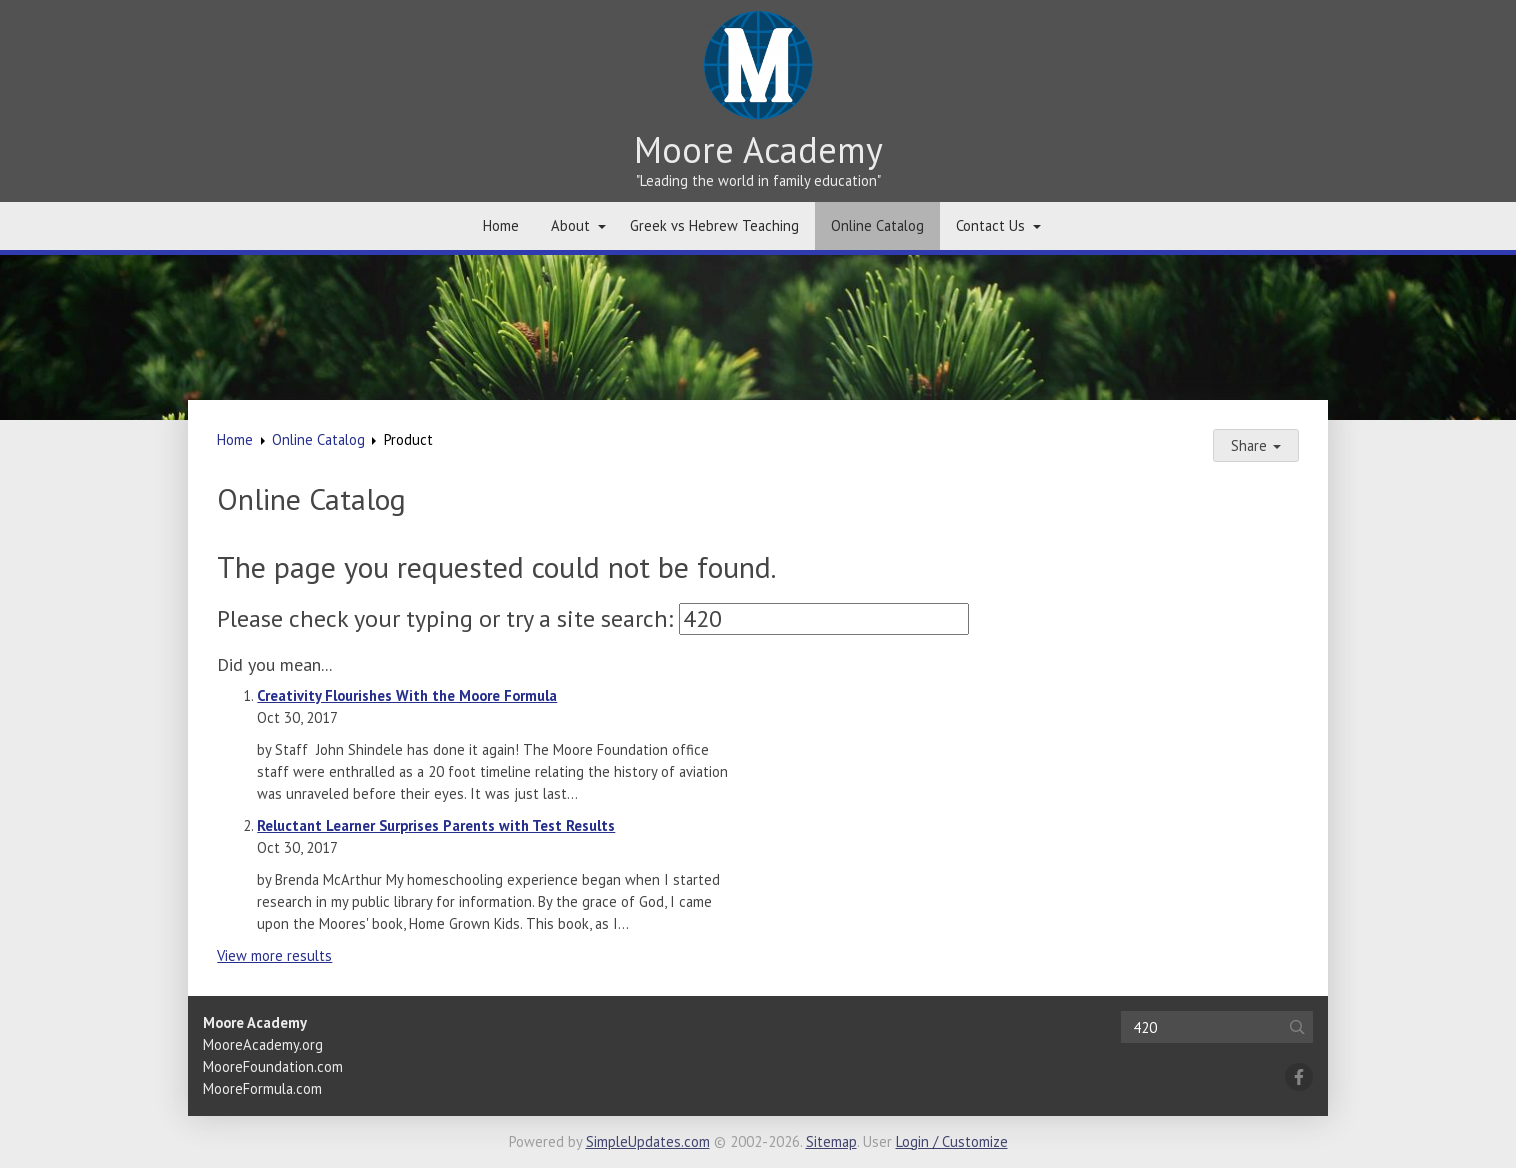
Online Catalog (877, 225)
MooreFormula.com (262, 1088)
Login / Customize (952, 1141)
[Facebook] (1299, 1077)
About (570, 225)
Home (501, 225)
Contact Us (990, 225)
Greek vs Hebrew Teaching (714, 225)
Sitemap (831, 1141)
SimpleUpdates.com (648, 1141)
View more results (274, 955)
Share (1256, 445)
